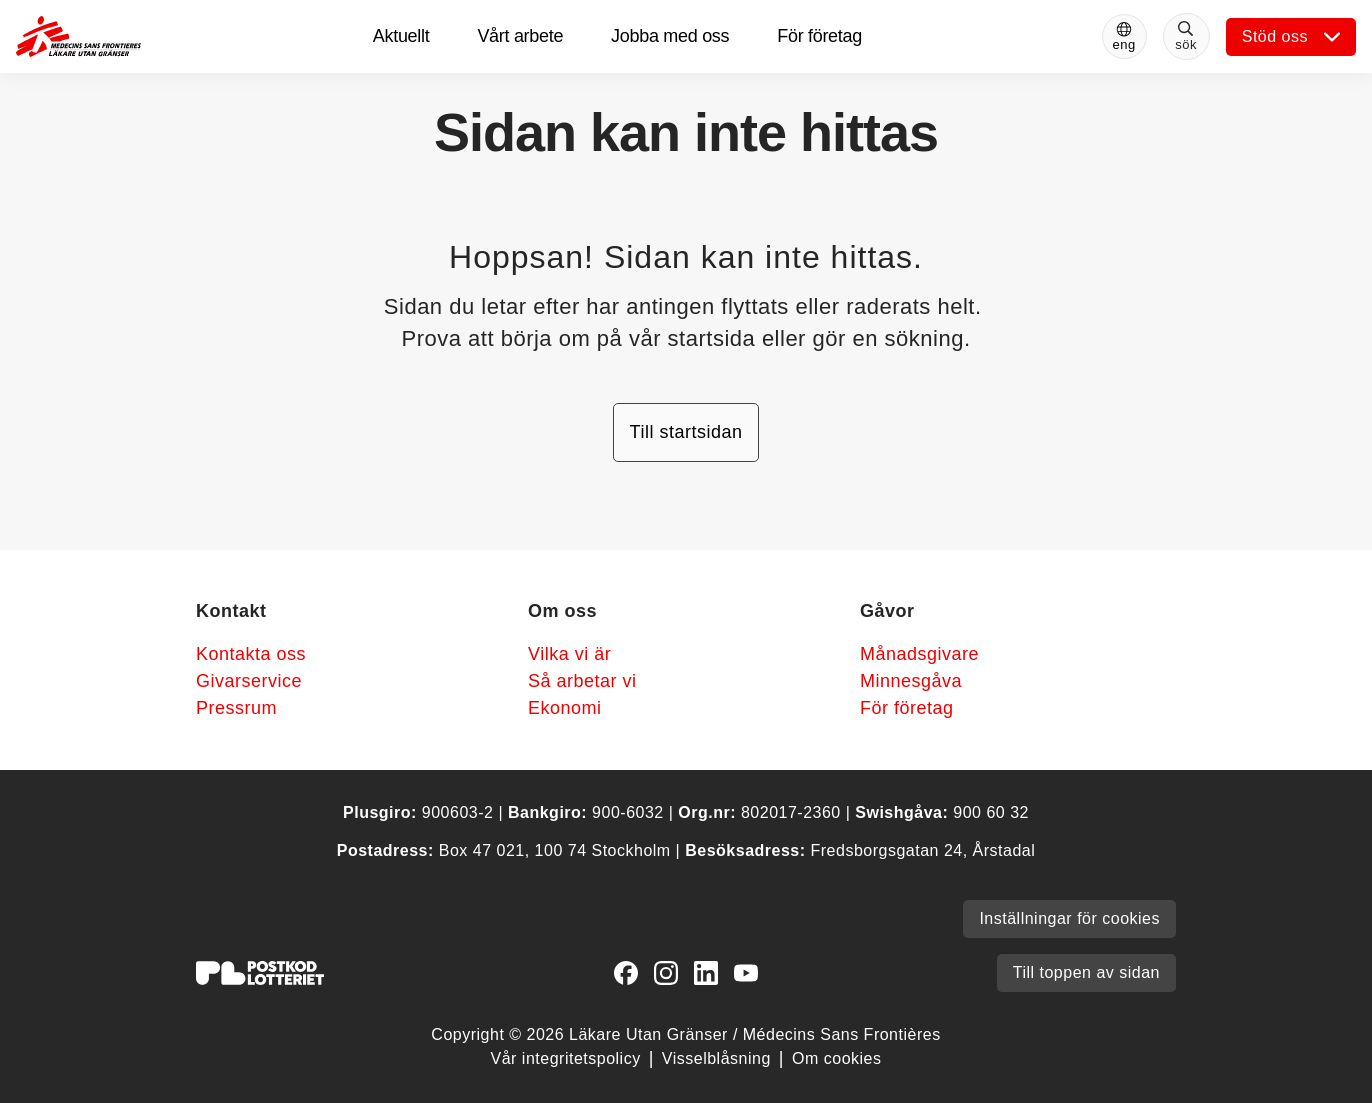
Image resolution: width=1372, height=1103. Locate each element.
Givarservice (249, 681)
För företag (907, 708)
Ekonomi (565, 708)
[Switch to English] (1124, 36)
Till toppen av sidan (1086, 972)
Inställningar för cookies (1069, 918)
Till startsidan (686, 432)
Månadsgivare (919, 654)
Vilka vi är (569, 654)
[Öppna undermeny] (1291, 37)
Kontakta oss (251, 654)
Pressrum (236, 708)
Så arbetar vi (582, 681)
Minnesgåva (911, 681)
